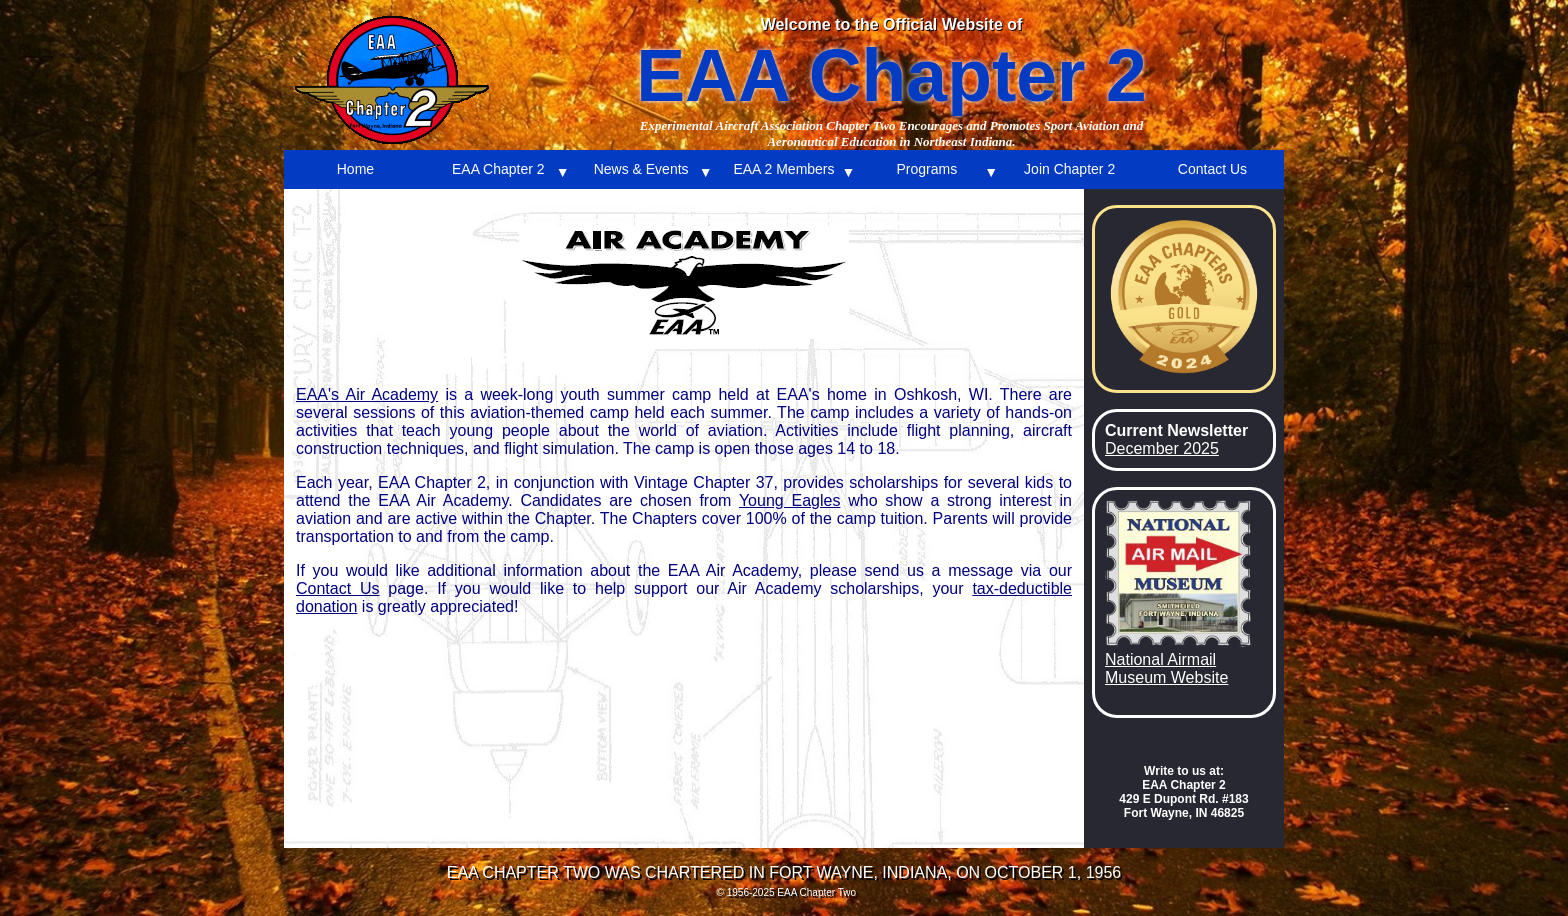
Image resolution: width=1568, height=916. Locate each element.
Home (355, 169)
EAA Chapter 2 (498, 169)
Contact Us (1212, 169)
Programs (926, 169)
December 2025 (1162, 448)
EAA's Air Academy (367, 394)
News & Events (641, 169)
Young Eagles (790, 500)
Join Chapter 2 (1069, 169)
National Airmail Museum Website (1166, 668)
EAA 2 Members (783, 169)
